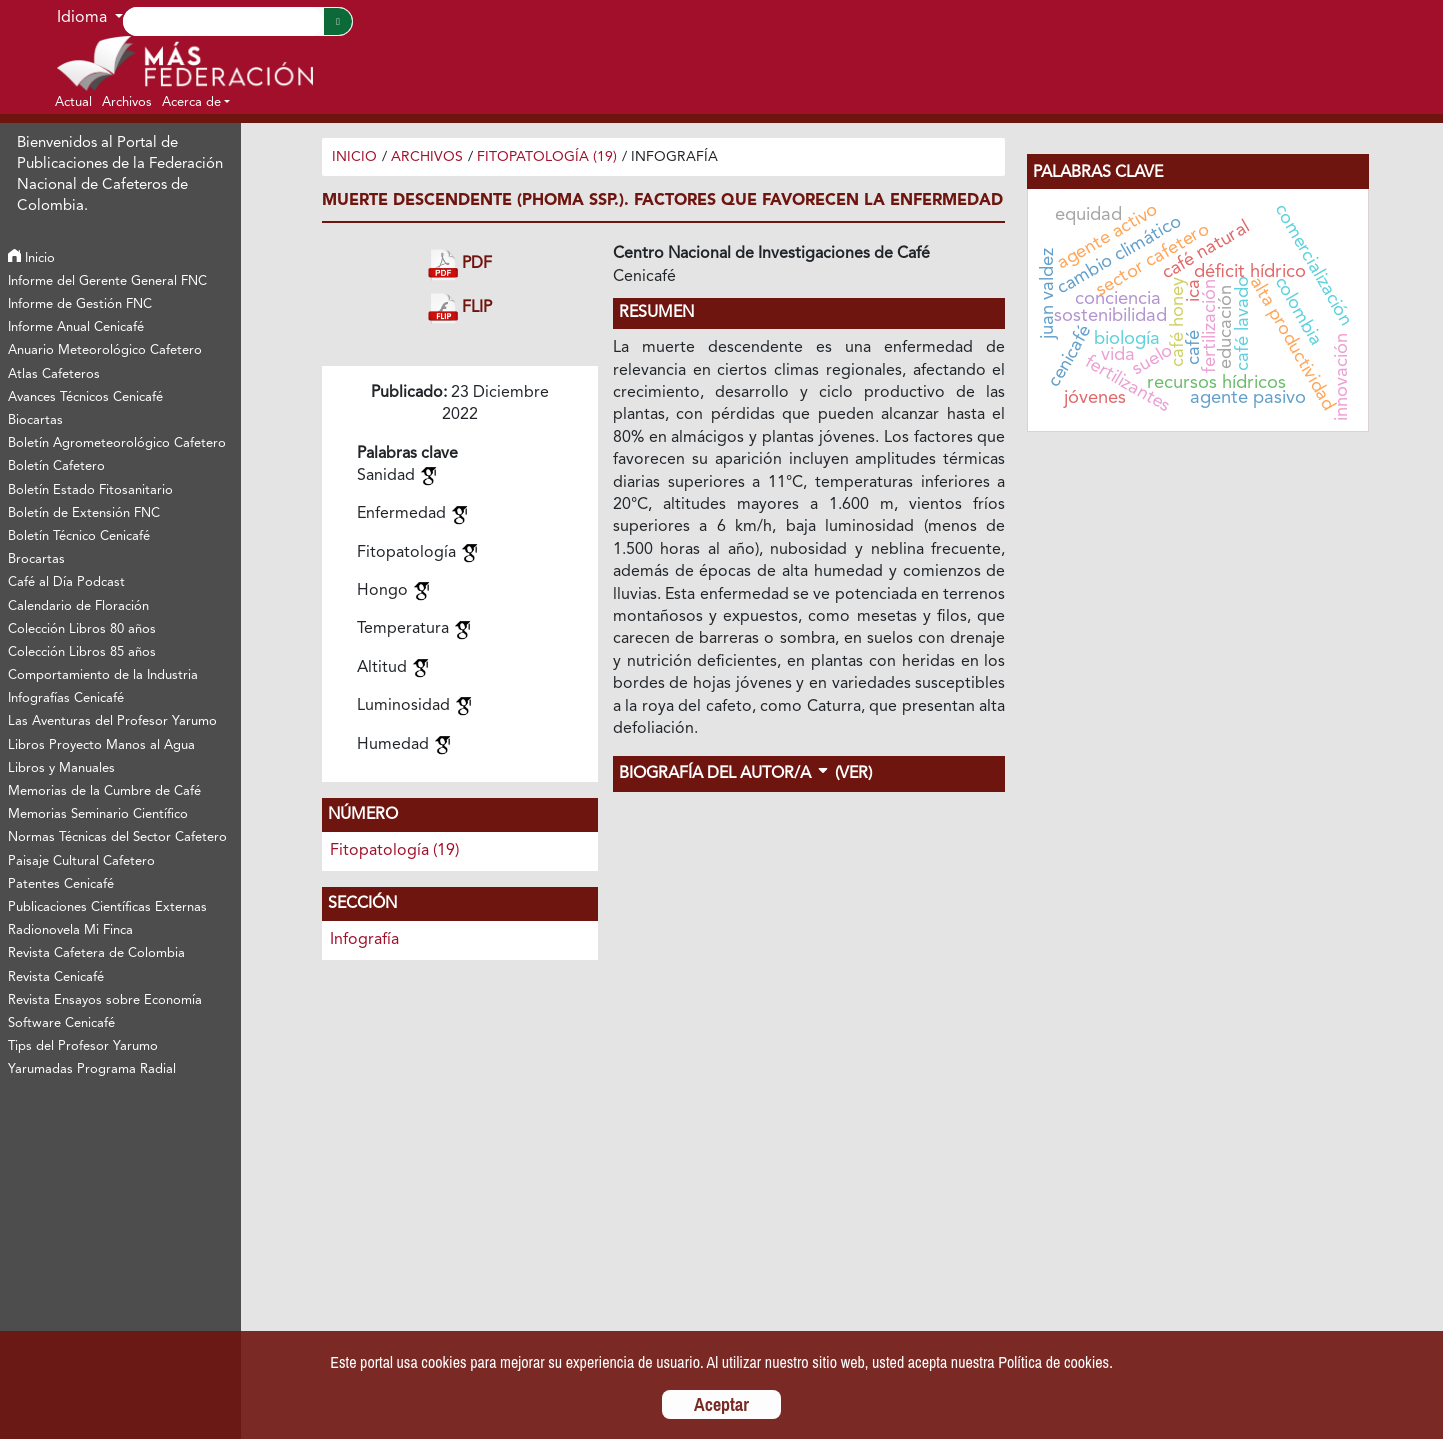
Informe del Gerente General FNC (107, 281)
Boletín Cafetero (56, 466)
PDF (460, 264)
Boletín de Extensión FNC (84, 513)
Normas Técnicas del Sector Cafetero (117, 837)
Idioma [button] (84, 18)
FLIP (460, 308)
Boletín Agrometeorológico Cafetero (117, 443)
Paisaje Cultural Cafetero (81, 861)
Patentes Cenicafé (61, 884)
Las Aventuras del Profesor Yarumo (112, 721)
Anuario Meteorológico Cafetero (105, 350)
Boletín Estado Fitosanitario (90, 490)
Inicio (31, 258)
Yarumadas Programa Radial (92, 1069)
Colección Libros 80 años (82, 629)
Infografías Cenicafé (66, 698)
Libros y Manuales (61, 768)
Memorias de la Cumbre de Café (104, 791)
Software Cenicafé (61, 1023)
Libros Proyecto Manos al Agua (101, 745)
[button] (196, 102)
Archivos (427, 157)
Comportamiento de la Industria (103, 675)
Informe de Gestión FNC (80, 304)
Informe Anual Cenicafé (76, 327)
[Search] (223, 21)
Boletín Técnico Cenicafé (79, 536)
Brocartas (36, 559)
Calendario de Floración (78, 606)
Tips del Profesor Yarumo (83, 1046)
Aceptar (721, 1404)
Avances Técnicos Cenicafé (85, 397)
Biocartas (35, 420)
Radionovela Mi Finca (70, 930)
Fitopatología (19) (547, 157)
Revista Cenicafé (56, 977)
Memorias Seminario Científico (98, 814)
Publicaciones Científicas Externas (107, 907)
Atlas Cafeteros (54, 374)
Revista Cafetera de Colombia (96, 953)
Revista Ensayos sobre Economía (105, 1000)
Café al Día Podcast (66, 582)
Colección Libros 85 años (82, 652)
